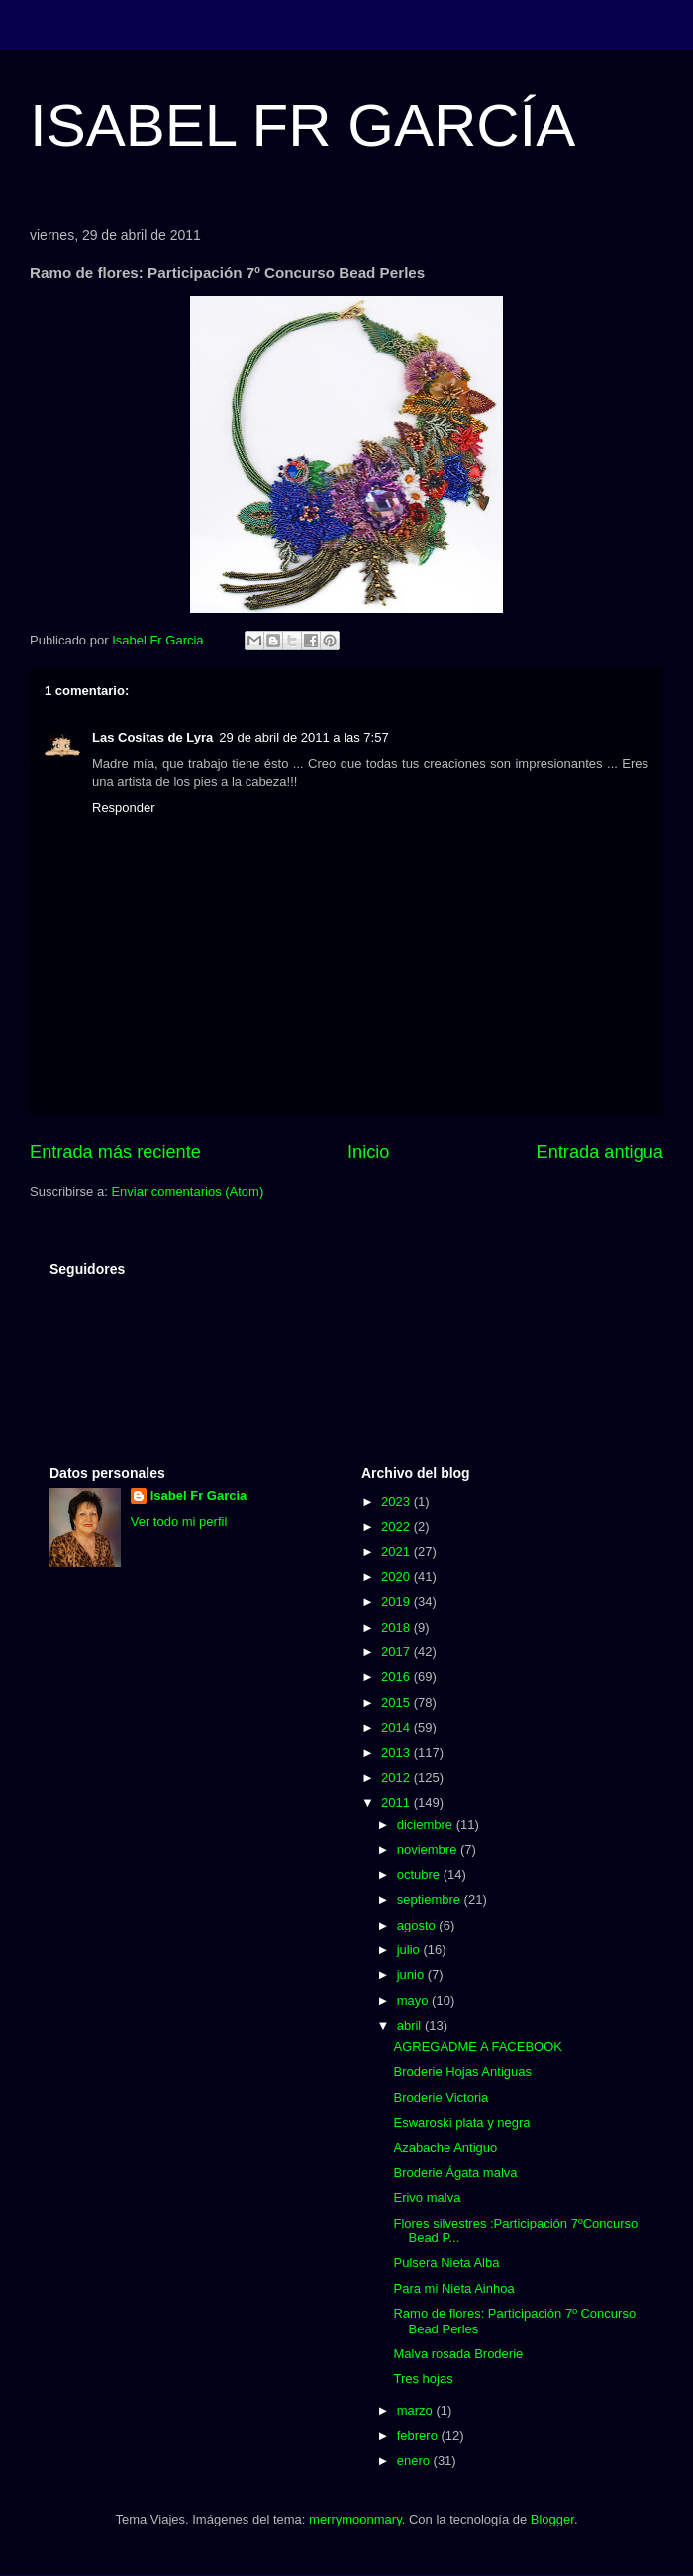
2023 (397, 1501)
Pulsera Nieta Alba (446, 2262)
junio (412, 1974)
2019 (397, 1601)
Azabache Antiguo (445, 2147)
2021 (397, 1551)
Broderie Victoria (440, 2097)
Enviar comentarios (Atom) (187, 1191)
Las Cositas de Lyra (152, 737)
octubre (420, 1874)
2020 (397, 1576)
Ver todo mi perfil (179, 1521)
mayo (414, 2000)
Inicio (368, 1152)
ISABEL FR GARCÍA (302, 125)
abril (411, 2025)
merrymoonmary (355, 2519)
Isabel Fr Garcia (199, 1495)
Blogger (552, 2519)
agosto (418, 1925)
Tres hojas (422, 2378)
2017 (397, 1651)
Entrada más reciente (115, 1152)
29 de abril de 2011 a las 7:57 (303, 737)
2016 (397, 1676)
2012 (397, 1777)
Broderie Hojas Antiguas (462, 2071)
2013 (397, 1752)
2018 (397, 1627)
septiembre (430, 1899)
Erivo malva (426, 2197)
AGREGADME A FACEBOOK (477, 2046)
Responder (123, 807)
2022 (397, 1526)
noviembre (428, 1849)
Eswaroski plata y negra (461, 2122)
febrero (419, 2435)
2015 (397, 1702)
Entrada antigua (600, 1152)
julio (410, 1949)
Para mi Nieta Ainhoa (453, 2288)
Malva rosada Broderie (458, 2353)
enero (415, 2460)
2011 (397, 1802)
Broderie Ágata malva (455, 2172)
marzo (417, 2410)
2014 (397, 1727)
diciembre (426, 1824)
